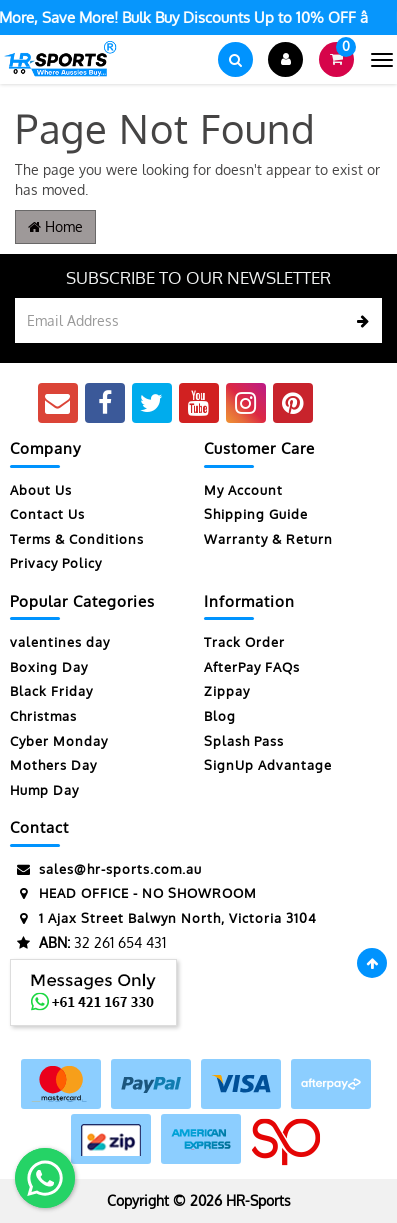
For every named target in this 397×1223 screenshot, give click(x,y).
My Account (243, 490)
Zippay (227, 691)
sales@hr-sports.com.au (106, 869)
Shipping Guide (256, 514)
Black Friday (51, 691)
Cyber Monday (59, 741)
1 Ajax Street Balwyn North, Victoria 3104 (163, 918)
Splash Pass (244, 741)
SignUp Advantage (268, 765)
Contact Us (47, 514)
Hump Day (44, 790)
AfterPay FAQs (252, 667)
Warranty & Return (268, 539)
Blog (220, 716)
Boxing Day (49, 667)
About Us (41, 490)
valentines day (60, 642)
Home (55, 226)
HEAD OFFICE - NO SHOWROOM (133, 893)
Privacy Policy (56, 563)
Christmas (43, 716)
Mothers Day (53, 765)
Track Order (244, 642)
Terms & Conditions (77, 539)
